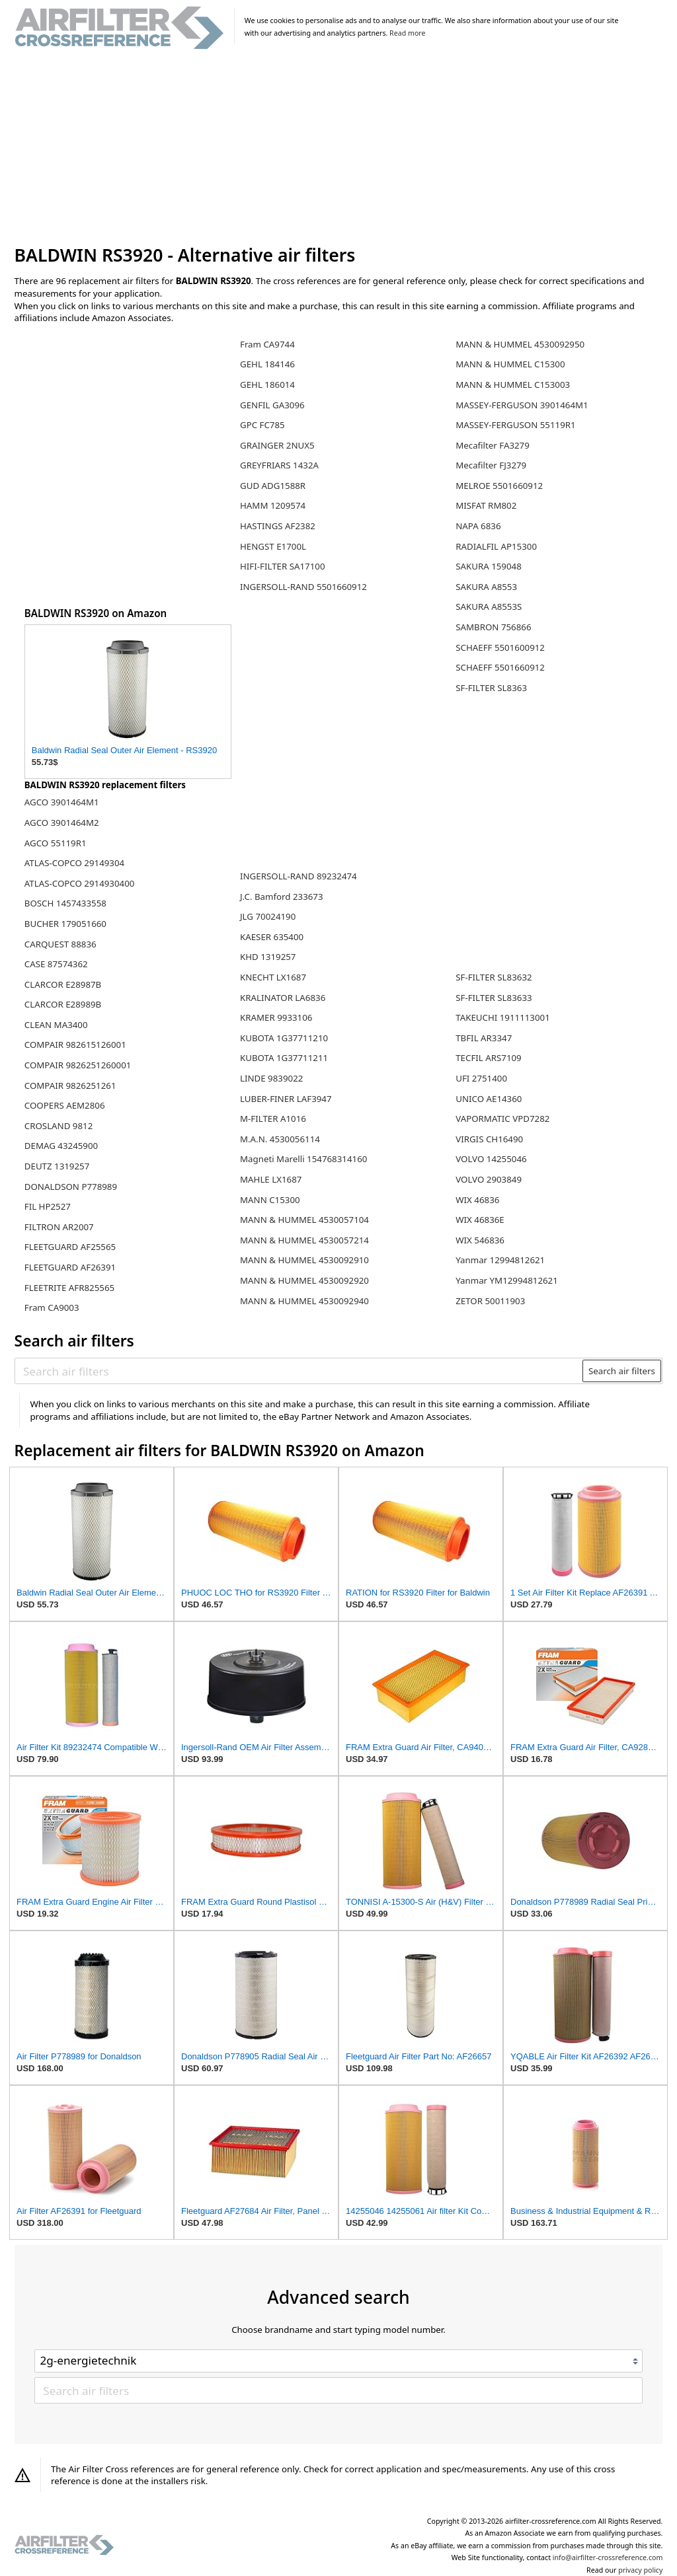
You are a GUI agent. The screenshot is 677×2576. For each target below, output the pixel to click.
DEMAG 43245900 (61, 1146)
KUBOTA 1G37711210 (284, 1038)
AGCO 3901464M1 (61, 802)
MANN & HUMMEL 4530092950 (520, 344)
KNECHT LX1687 (273, 977)
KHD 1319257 (268, 957)
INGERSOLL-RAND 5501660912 (303, 587)
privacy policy (640, 2570)
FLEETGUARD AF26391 (70, 1267)
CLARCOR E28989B (62, 1004)
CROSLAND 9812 (58, 1126)
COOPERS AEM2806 (64, 1105)
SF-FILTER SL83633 (494, 998)
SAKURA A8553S (489, 606)
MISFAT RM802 (486, 505)
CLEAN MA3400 (56, 1025)
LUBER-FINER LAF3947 (286, 1099)
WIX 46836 (477, 1200)
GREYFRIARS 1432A (279, 465)
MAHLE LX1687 (270, 1179)
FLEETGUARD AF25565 (70, 1247)
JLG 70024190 (268, 916)
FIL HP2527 (47, 1206)
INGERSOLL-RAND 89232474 (298, 876)
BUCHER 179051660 (65, 924)
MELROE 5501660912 (499, 486)
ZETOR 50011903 (490, 1301)
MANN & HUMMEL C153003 (513, 384)
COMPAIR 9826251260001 (78, 1065)
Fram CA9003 (51, 1307)
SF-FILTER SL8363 (491, 688)
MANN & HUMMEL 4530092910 (304, 1260)
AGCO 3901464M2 (61, 822)
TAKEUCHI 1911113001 (503, 1017)
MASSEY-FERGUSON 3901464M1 (522, 405)
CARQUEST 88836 (60, 944)
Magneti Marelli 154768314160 (303, 1159)
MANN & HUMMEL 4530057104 (304, 1220)
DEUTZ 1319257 (57, 1166)
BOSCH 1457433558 (65, 903)
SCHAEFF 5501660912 (500, 667)
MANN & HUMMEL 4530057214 (304, 1240)
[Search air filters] (299, 1371)
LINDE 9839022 (271, 1078)
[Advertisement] (339, 147)
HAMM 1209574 (272, 505)
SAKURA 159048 (489, 566)
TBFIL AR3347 (484, 1038)
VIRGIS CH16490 (489, 1139)
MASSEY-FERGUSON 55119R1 (515, 425)
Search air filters (621, 1371)
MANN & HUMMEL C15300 (510, 364)
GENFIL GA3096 (272, 405)
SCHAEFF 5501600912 (500, 647)
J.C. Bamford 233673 (281, 896)
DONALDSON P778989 (70, 1187)
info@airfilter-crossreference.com (608, 2557)
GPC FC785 (262, 425)
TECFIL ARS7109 (489, 1058)
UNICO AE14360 (489, 1099)
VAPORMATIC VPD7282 (502, 1118)
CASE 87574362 (56, 964)
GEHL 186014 (267, 384)
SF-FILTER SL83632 (494, 977)
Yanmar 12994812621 (500, 1260)
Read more (407, 33)
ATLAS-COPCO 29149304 (74, 863)
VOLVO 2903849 (489, 1179)
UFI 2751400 (481, 1078)
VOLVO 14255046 (491, 1159)
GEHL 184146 (267, 364)
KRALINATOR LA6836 (282, 998)
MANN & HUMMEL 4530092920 (304, 1280)
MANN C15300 (270, 1200)
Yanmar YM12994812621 (507, 1280)
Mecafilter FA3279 (493, 445)
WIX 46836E (480, 1220)
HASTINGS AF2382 (277, 526)
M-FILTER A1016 (273, 1118)
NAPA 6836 (478, 526)
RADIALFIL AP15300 (496, 546)
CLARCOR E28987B (62, 984)
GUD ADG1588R (272, 486)
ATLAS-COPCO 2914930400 (79, 883)
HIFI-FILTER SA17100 (282, 566)
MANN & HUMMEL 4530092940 (304, 1301)
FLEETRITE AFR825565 (69, 1288)
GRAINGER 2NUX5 (277, 445)
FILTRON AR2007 (59, 1227)
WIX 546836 (480, 1240)
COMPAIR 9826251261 (70, 1085)
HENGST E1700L (273, 546)
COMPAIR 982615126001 (75, 1044)
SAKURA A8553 (486, 587)
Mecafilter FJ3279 (491, 465)
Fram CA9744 (267, 344)
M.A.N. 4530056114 (280, 1139)
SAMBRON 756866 (493, 627)
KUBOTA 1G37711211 (284, 1058)
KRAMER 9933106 (276, 1017)
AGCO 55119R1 (55, 843)
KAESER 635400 (271, 937)
